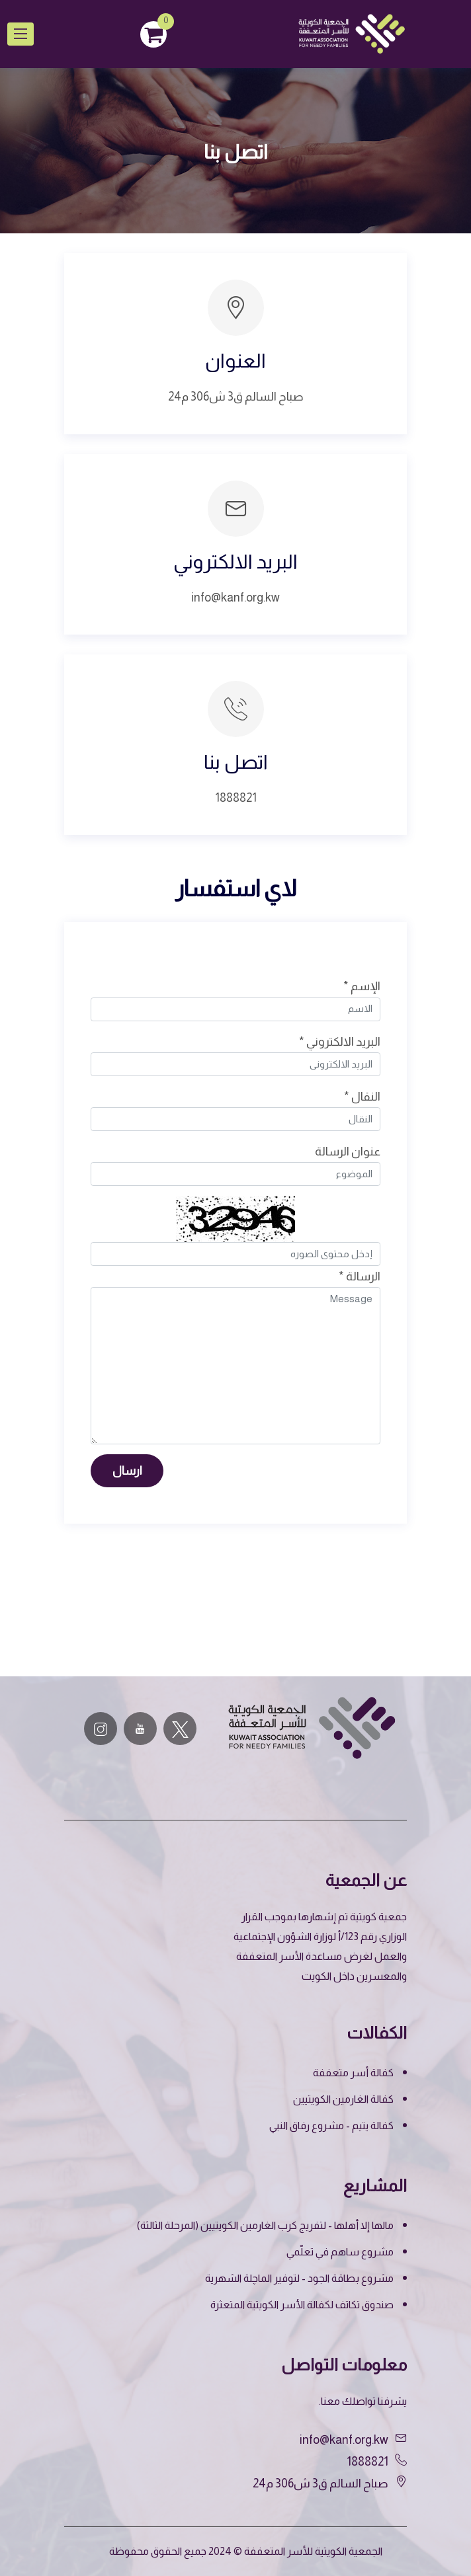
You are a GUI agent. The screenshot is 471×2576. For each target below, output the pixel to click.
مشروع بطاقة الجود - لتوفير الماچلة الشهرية (299, 2278)
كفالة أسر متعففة (353, 2072)
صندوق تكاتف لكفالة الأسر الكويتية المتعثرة (302, 2304)
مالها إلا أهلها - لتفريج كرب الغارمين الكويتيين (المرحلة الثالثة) (265, 2225)
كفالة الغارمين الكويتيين (343, 2099)
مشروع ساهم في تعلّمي (340, 2251)
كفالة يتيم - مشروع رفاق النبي (331, 2125)
